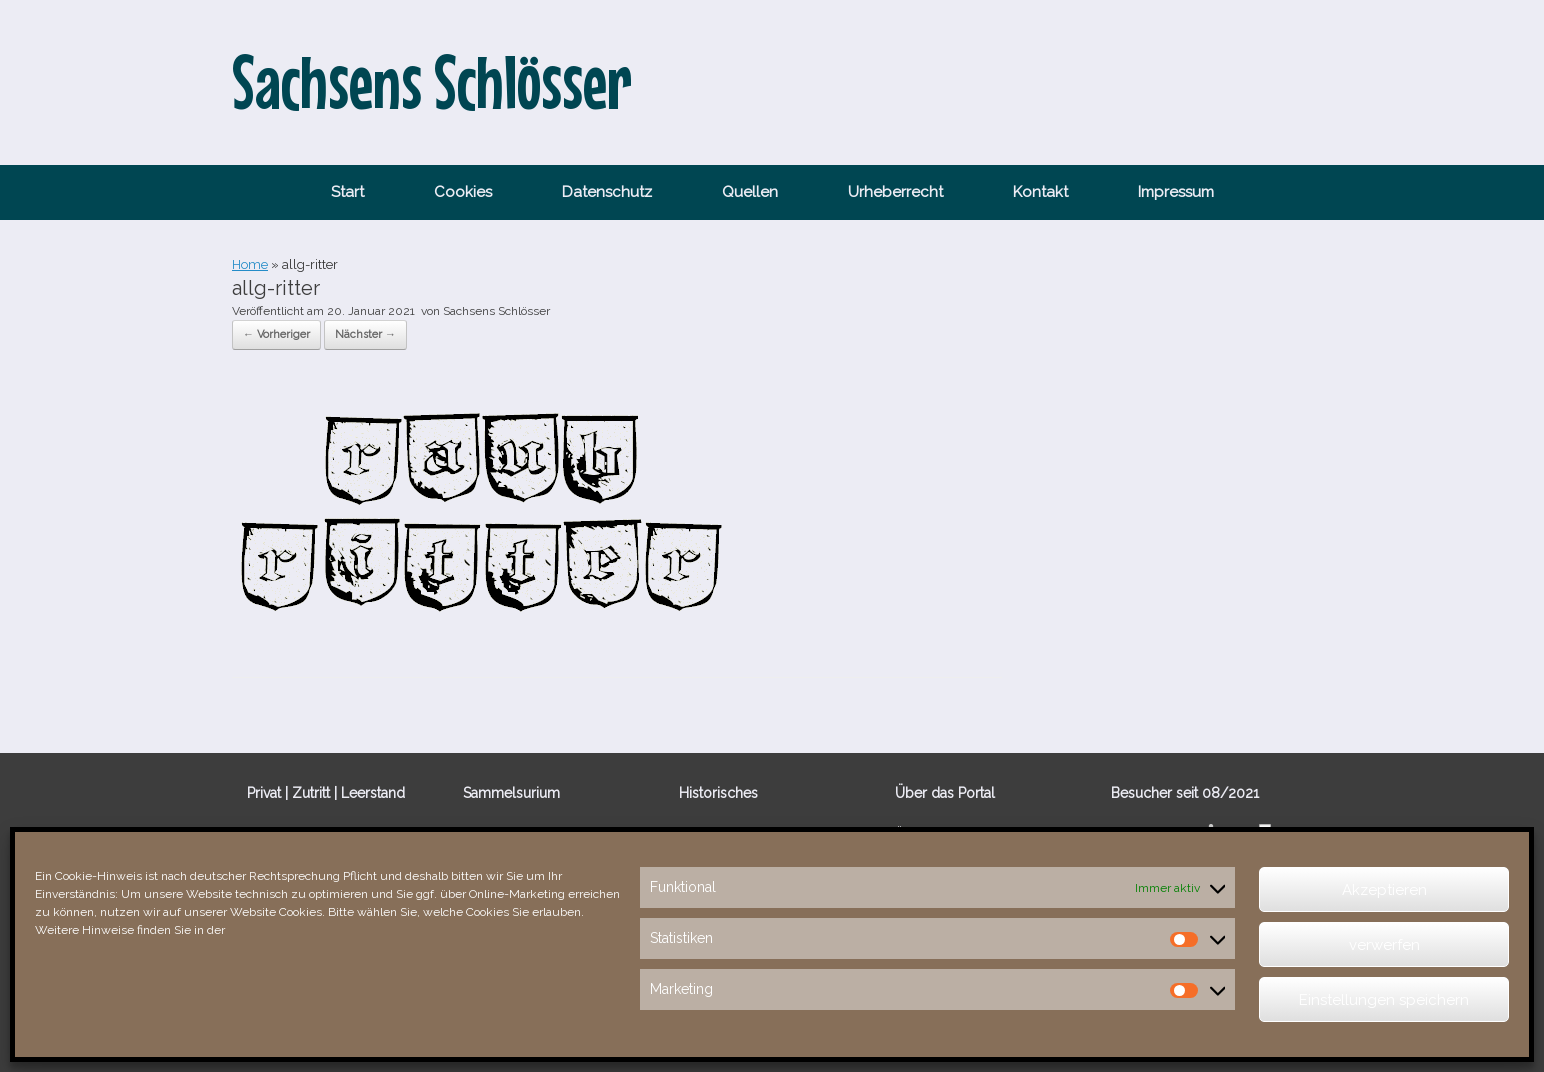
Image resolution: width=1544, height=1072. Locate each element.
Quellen (750, 192)
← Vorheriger (276, 334)
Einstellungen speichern (1384, 1000)
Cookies (463, 192)
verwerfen (1384, 945)
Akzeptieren (1384, 890)
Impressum (1176, 192)
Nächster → (365, 334)
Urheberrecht (895, 192)
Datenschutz (607, 192)
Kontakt (1040, 192)
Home (250, 264)
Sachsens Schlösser (496, 311)
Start (347, 192)
